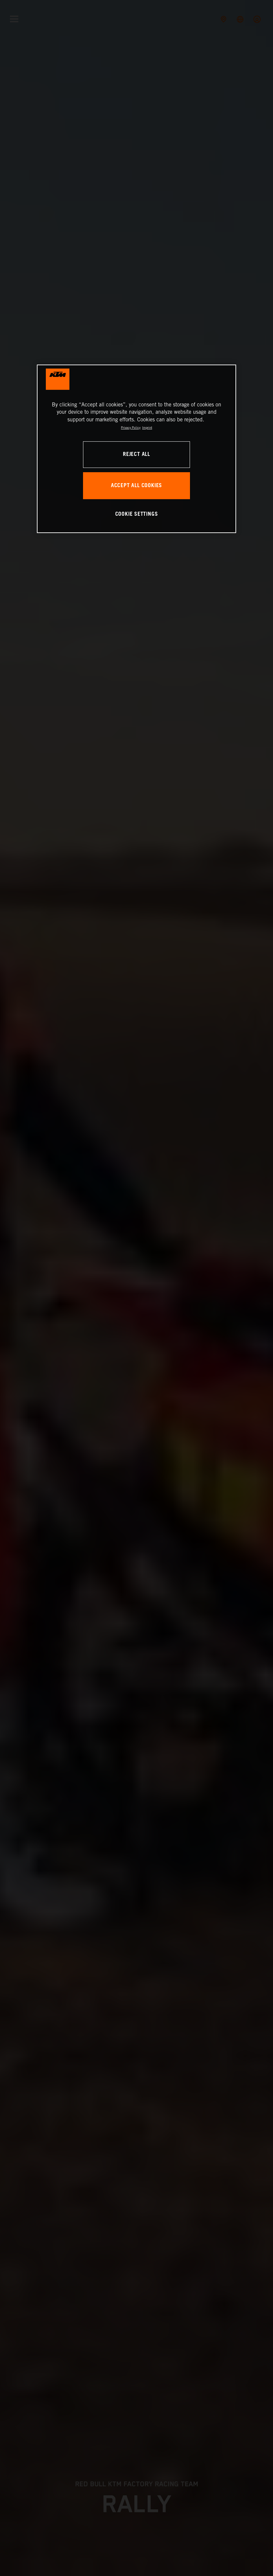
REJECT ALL (136, 454)
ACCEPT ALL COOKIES (136, 486)
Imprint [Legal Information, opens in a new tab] (147, 427)
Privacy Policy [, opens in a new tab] (130, 427)
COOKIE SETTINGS (136, 514)
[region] (136, 449)
